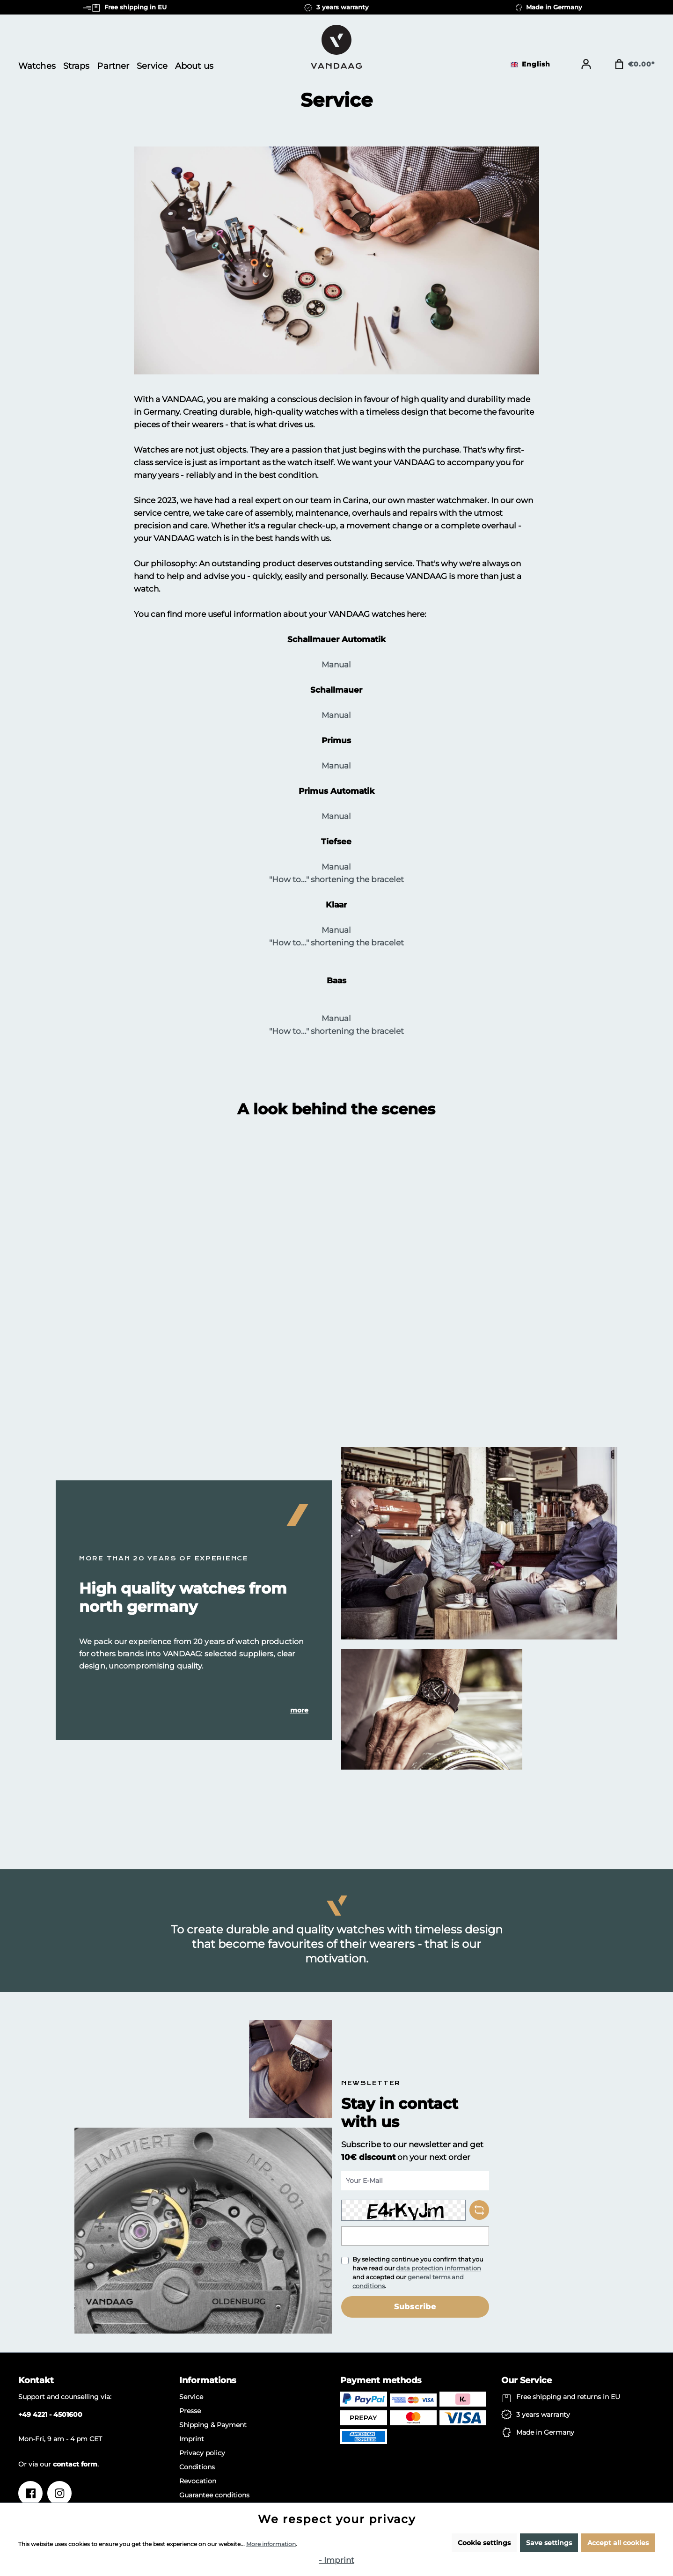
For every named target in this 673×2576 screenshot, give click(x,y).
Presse (190, 2411)
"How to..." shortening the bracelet (336, 879)
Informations (207, 2380)
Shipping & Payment (213, 2425)
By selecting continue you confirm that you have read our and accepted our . (417, 2272)
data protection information (438, 2268)
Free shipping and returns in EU (568, 2397)
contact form (75, 2464)
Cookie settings (484, 2543)
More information (271, 2543)
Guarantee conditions (214, 2495)
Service (191, 2397)
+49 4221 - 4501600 (50, 2414)
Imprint (191, 2439)
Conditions (197, 2467)
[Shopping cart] (634, 64)
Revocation (197, 2481)
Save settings (549, 2543)
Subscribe (415, 2306)
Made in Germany (545, 2432)
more (299, 1710)
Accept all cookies (618, 2543)
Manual (336, 664)
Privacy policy (202, 2453)
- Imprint (336, 2560)
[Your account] (586, 64)
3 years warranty (543, 2414)
